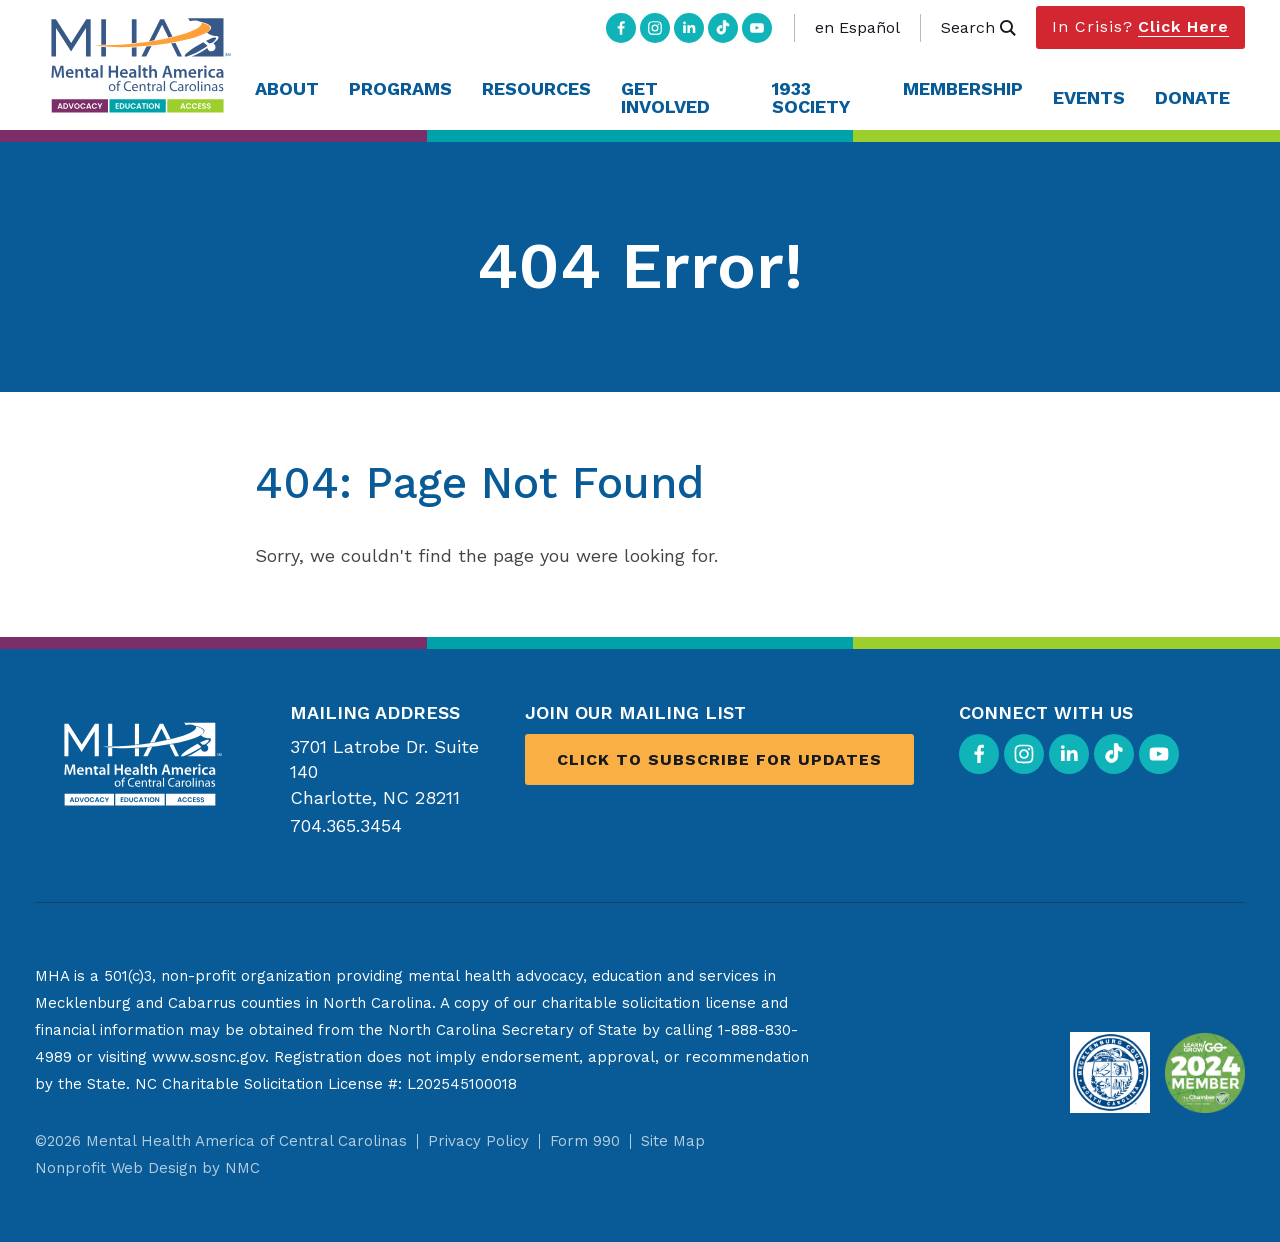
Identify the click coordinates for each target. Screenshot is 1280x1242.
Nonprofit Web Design (116, 1168)
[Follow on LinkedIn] (689, 28)
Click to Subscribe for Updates (719, 759)
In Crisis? (1140, 27)
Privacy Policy (478, 1141)
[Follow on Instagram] (655, 28)
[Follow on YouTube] (757, 28)
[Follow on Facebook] (621, 28)
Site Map (673, 1141)
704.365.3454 (346, 825)
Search (978, 27)
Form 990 (585, 1141)
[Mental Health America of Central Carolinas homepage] (137, 65)
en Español (857, 27)
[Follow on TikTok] (723, 28)
